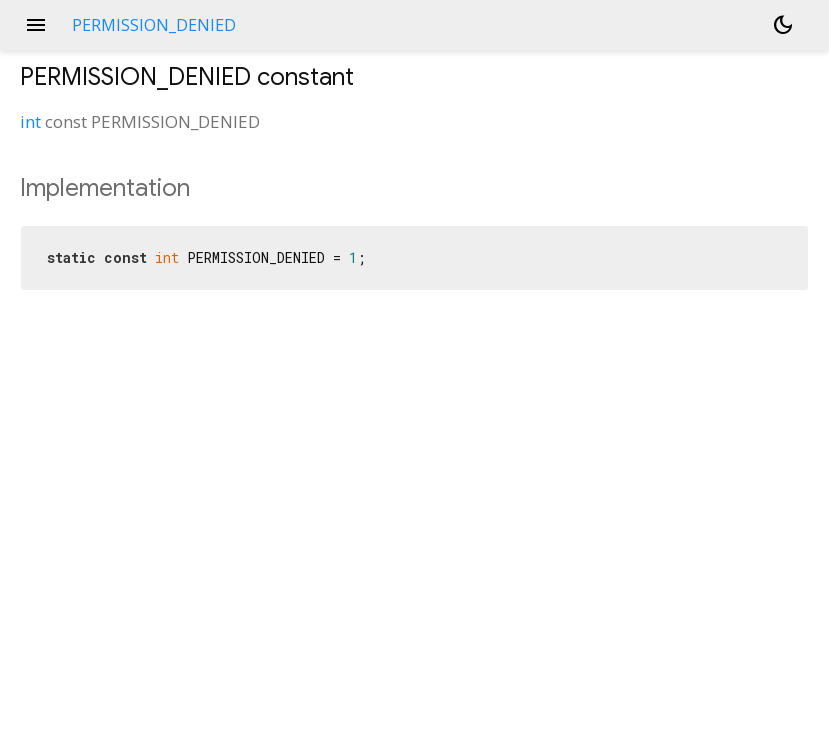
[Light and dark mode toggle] (783, 25)
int (30, 121)
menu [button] (36, 25)
